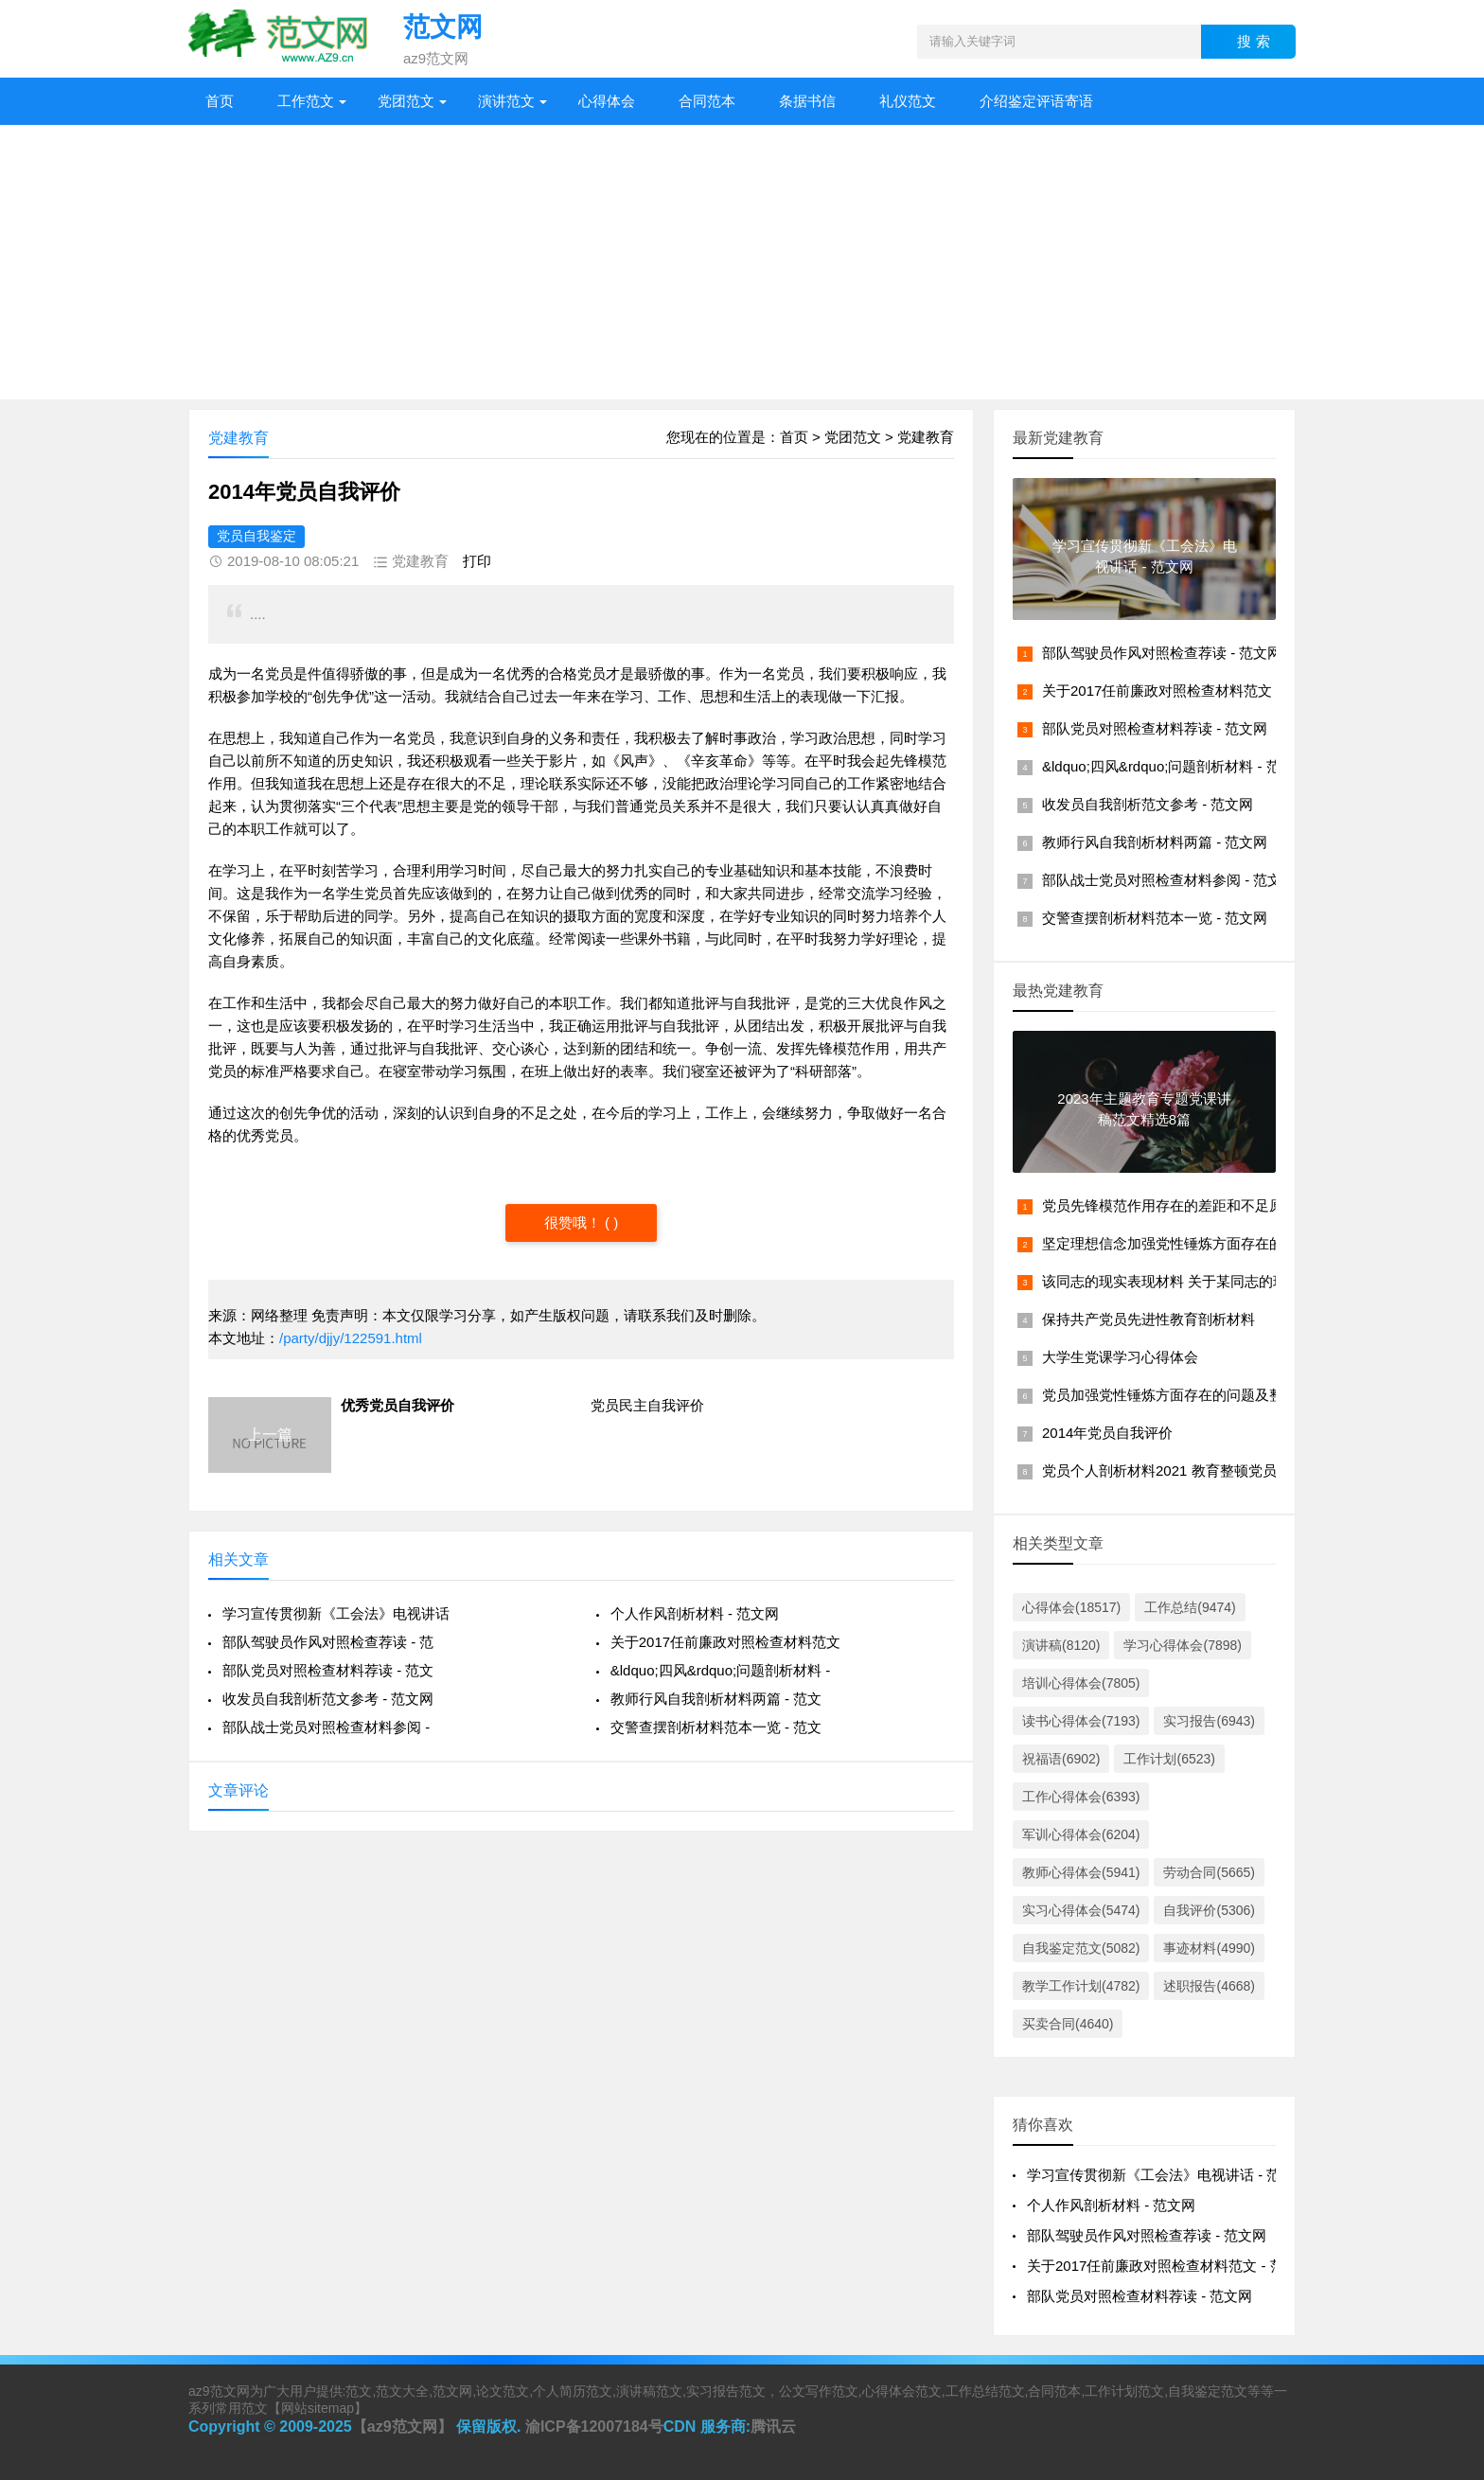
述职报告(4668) (1208, 1985)
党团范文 (406, 101)
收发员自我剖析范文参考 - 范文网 (327, 1699)
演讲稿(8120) (1061, 1645)
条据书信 (807, 101)
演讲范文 (506, 101)
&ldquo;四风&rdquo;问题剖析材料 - (720, 1670)
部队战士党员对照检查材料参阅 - (326, 1727)
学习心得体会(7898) (1182, 1645)
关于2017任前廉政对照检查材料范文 (725, 1642)
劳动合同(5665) (1208, 1872)
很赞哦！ (574, 1222)
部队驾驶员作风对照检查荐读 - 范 (327, 1642)
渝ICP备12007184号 (594, 2426)
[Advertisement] (742, 266)
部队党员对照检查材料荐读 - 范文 (327, 1670)
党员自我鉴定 (256, 535)
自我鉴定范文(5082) (1081, 1948)
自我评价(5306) (1208, 1910)
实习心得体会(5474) (1081, 1910)
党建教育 (925, 437)
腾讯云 (773, 2426)
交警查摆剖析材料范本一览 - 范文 (716, 1727)
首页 (219, 101)
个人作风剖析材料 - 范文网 (694, 1613)
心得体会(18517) (1071, 1607)
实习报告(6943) (1208, 1720)
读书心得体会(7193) (1081, 1720)
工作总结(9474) (1189, 1607)
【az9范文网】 (402, 2426)
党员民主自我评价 (647, 1405)
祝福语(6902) (1061, 1758)
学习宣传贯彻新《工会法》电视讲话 (336, 1613)
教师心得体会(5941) (1081, 1872)
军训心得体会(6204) (1081, 1834)
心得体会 (606, 101)
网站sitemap (317, 2408)
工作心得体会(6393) (1081, 1796)
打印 (477, 561)
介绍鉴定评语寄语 (1036, 101)
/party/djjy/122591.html (350, 1338)
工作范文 (305, 101)
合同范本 (707, 101)
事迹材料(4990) (1208, 1948)
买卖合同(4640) (1067, 2023)
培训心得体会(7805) (1081, 1683)
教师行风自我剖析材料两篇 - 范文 (716, 1699)
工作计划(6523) (1168, 1758)
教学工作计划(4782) (1081, 1985)
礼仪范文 (907, 101)
